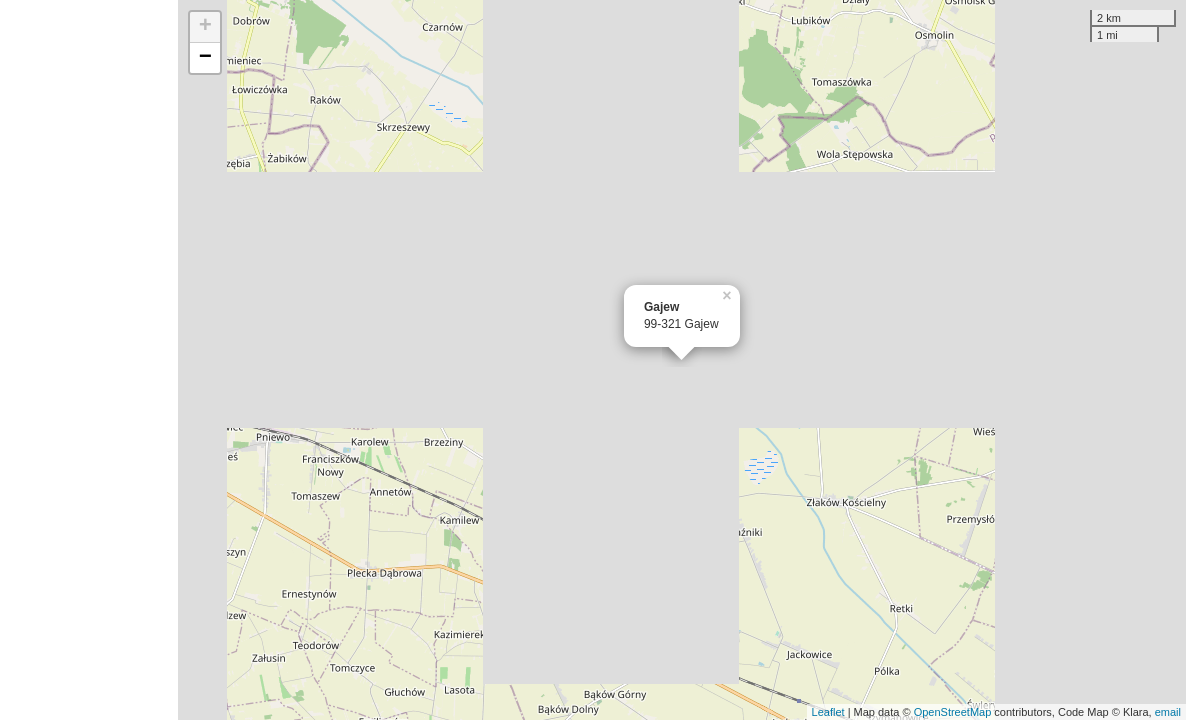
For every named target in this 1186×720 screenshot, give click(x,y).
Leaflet (828, 712)
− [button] (205, 58)
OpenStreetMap (953, 712)
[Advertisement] (89, 360)
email (1168, 712)
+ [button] (205, 27)
